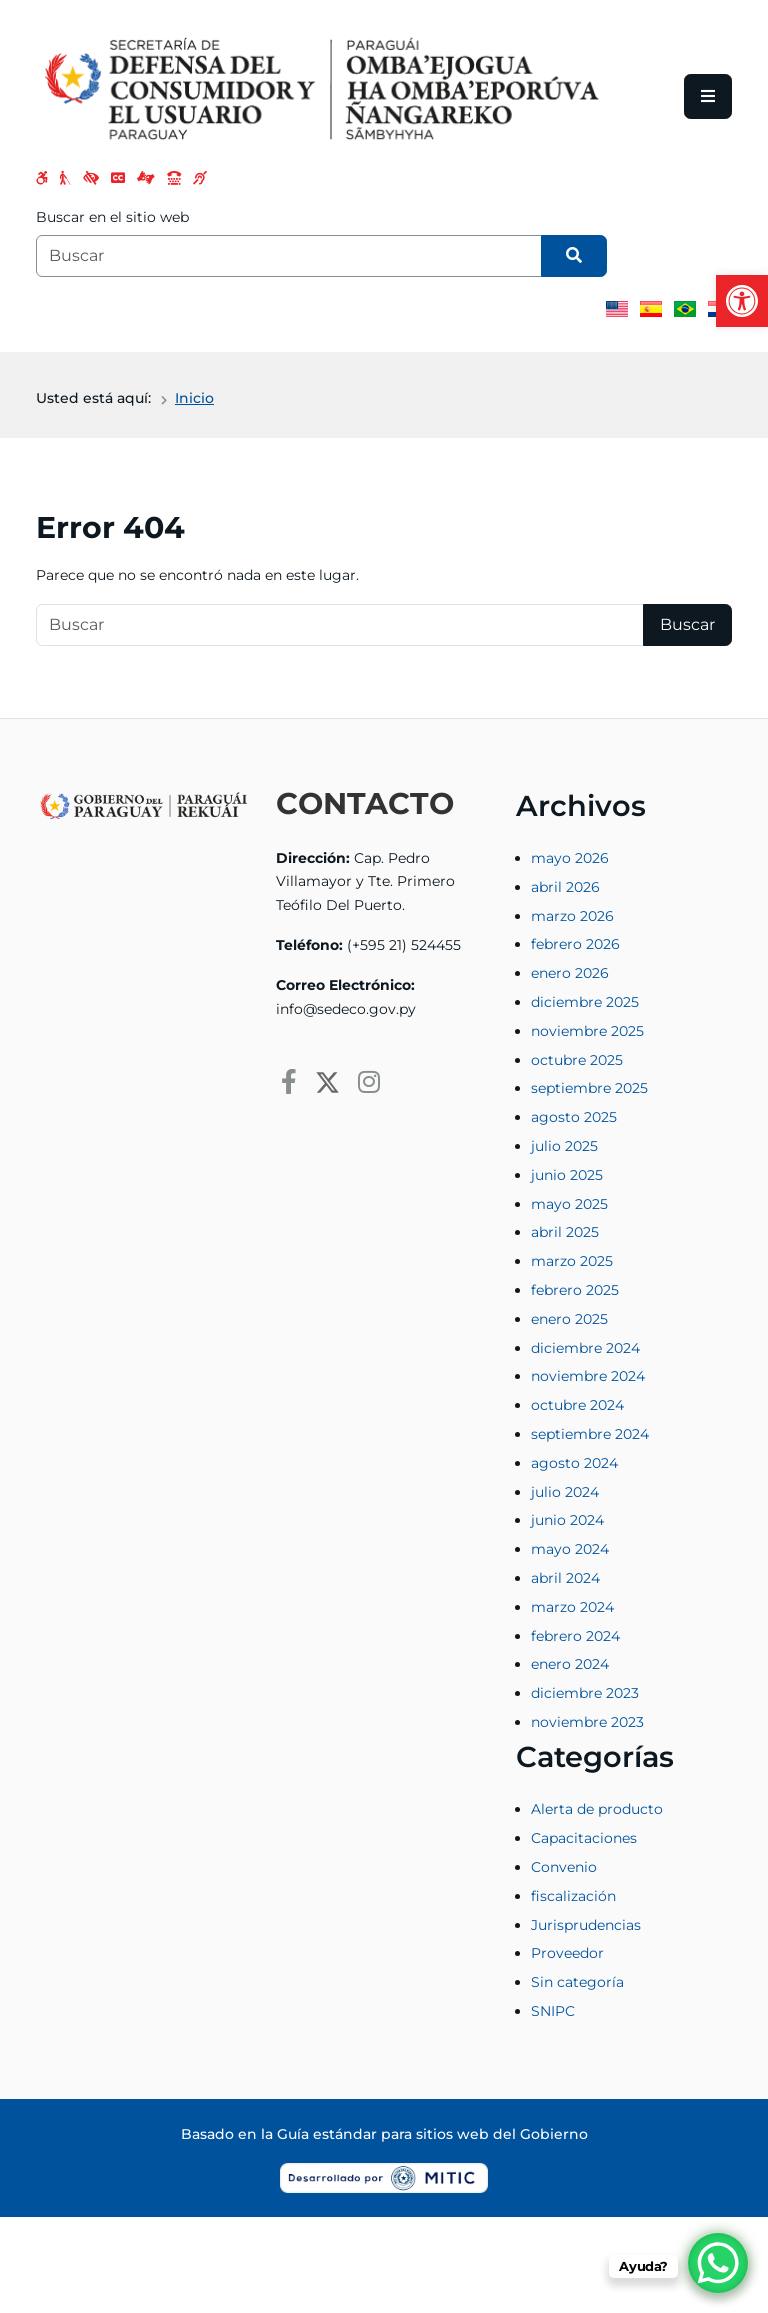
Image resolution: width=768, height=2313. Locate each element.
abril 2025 (565, 1232)
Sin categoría (577, 1982)
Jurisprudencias (586, 1925)
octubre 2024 (577, 1405)
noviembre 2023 (587, 1722)
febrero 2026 (575, 944)
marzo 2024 (572, 1607)
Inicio (194, 398)
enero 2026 (570, 973)
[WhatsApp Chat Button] (718, 2263)
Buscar (687, 624)
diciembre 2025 (585, 1002)
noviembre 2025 (587, 1031)
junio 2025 (567, 1175)
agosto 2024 (574, 1463)
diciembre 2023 (585, 1693)
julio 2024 (565, 1492)
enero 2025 (569, 1319)
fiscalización (573, 1896)
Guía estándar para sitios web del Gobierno (432, 2134)
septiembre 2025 (589, 1088)
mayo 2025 (569, 1204)
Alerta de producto (597, 1809)
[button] (742, 301)
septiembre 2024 (590, 1434)
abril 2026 (565, 887)
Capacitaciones (584, 1838)
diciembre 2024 (585, 1348)
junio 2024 (567, 1520)
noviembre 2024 (588, 1376)
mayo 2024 (570, 1549)
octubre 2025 (577, 1060)
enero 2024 (570, 1664)
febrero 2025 (575, 1290)
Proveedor (567, 1953)
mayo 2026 (570, 858)
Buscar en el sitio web (112, 217)
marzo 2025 (572, 1261)
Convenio (564, 1867)
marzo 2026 (572, 916)
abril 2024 (565, 1578)
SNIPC (553, 2011)
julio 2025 (564, 1146)
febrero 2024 (575, 1636)
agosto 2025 (574, 1117)
